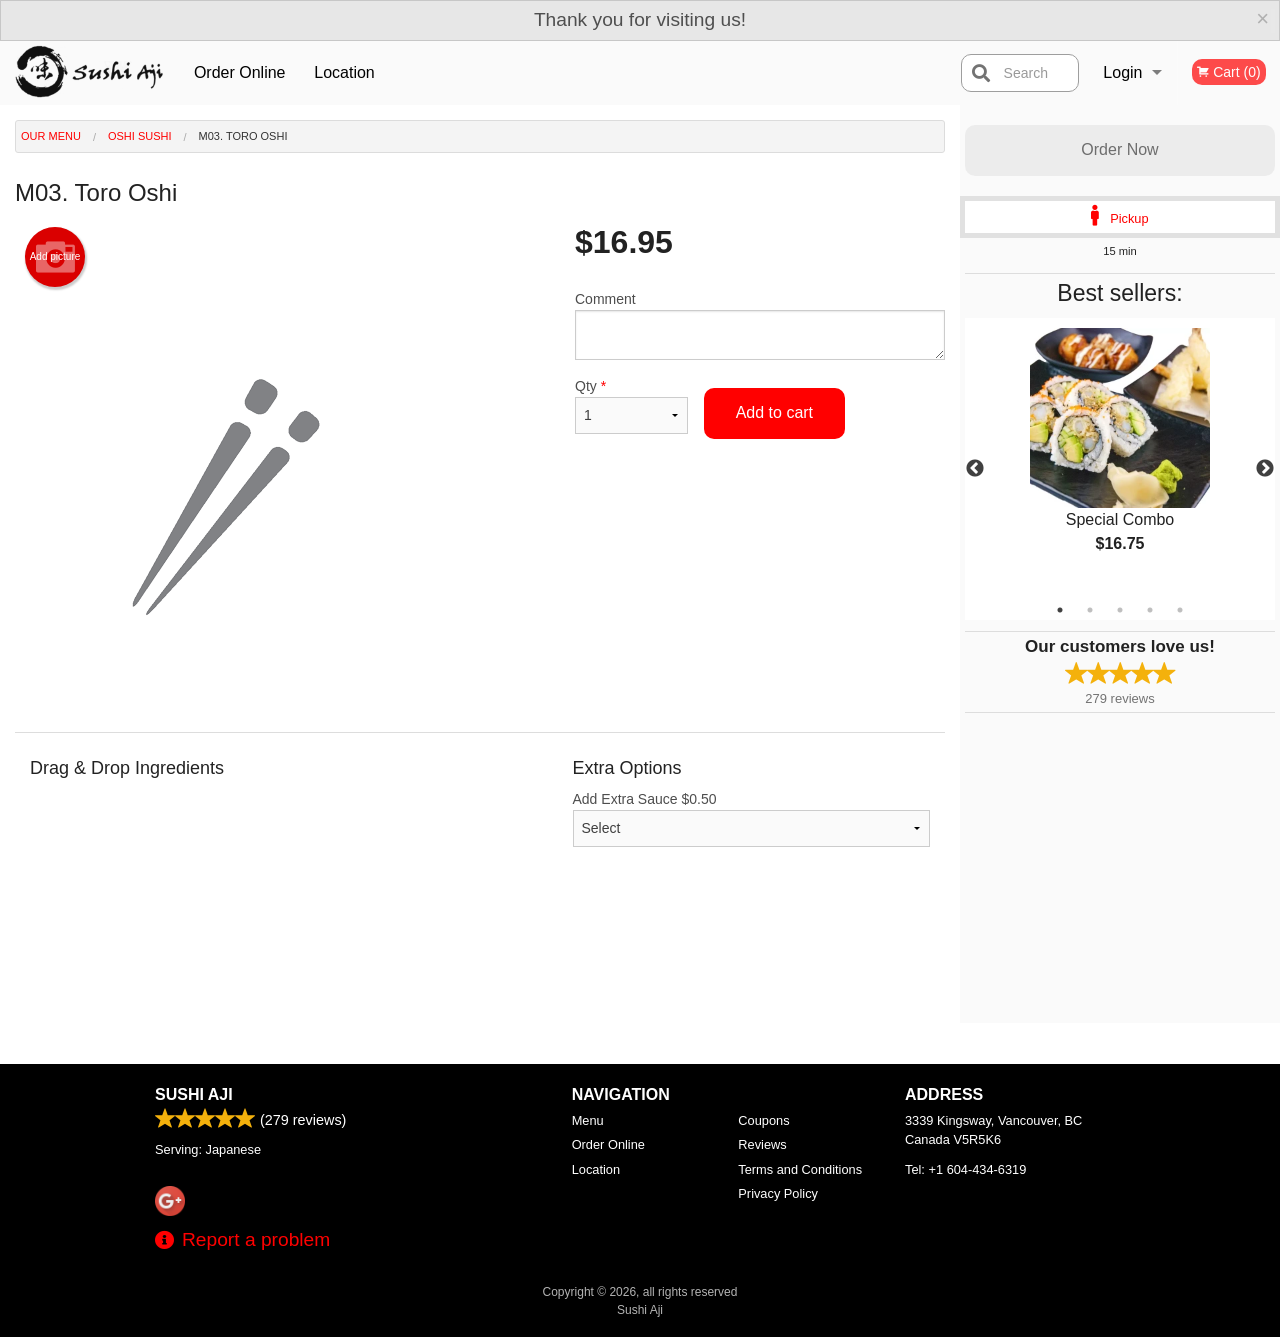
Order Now (1119, 149)
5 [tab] (1180, 610)
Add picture (55, 257)
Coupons (763, 1120)
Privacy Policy (778, 1193)
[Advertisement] (480, 958)
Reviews (762, 1144)
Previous (975, 469)
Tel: (965, 1169)
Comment (760, 325)
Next (1265, 469)
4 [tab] (1150, 610)
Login (1122, 72)
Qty (631, 406)
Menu (588, 1120)
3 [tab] (1120, 610)
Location (344, 72)
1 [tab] (1060, 610)
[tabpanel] (1120, 457)
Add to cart (774, 412)
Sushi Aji (194, 1094)
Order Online (240, 72)
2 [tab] (1090, 610)
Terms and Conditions (800, 1169)
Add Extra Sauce (752, 819)
